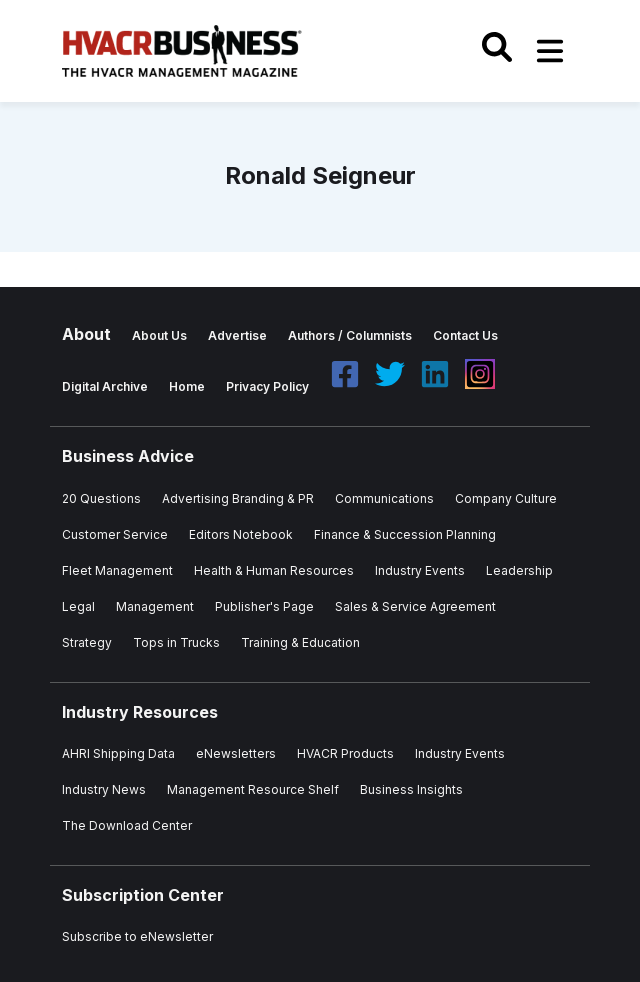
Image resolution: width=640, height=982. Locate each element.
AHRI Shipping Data (118, 753)
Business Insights (411, 789)
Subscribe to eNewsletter (137, 936)
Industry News (104, 789)
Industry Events (460, 753)
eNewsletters (236, 753)
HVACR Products (345, 753)
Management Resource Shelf (253, 789)
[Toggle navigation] (550, 51)
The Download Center (127, 825)
